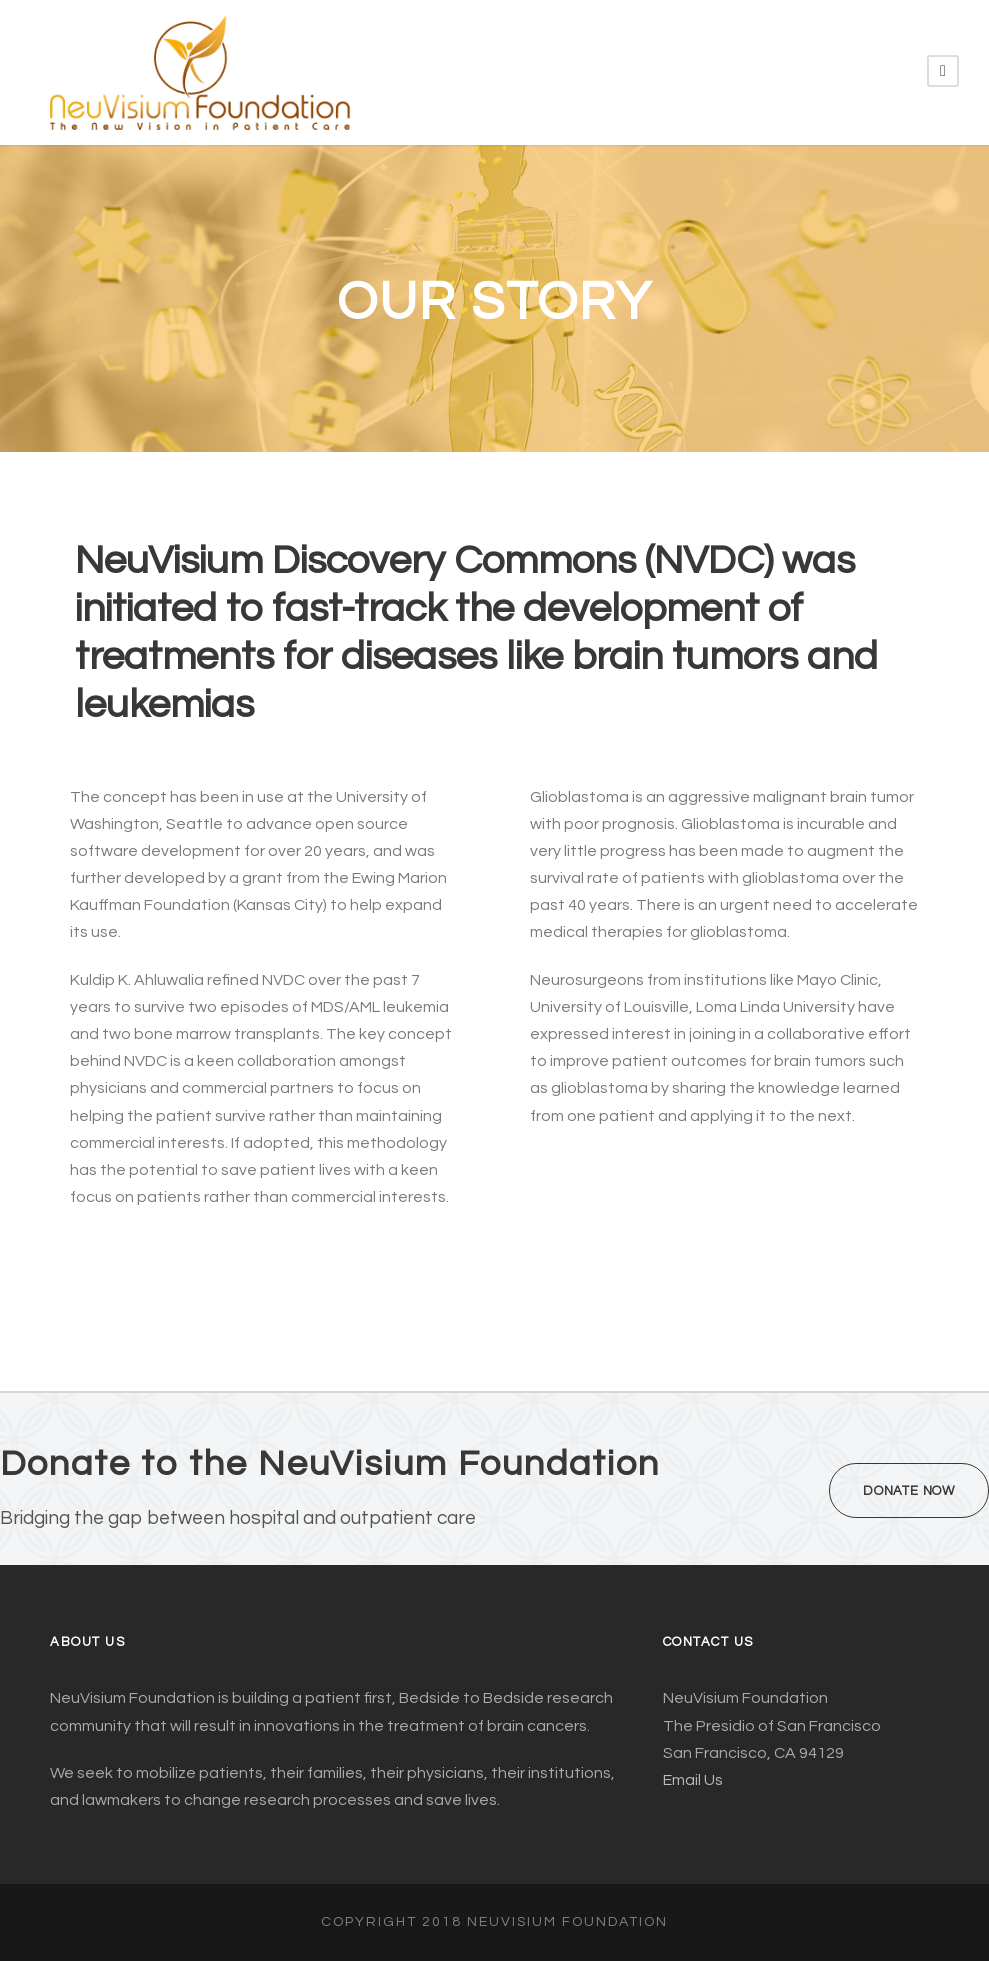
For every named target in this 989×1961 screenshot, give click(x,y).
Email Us (693, 1780)
